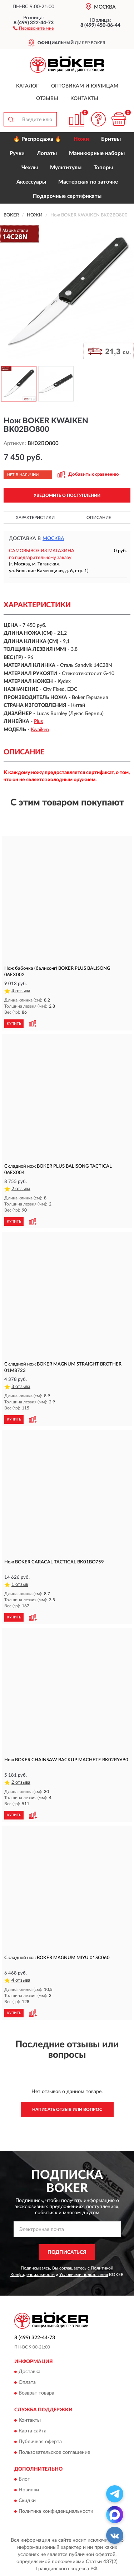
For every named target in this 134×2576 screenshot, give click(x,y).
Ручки (17, 153)
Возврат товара (36, 2393)
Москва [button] (53, 538)
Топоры (103, 167)
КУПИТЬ (14, 1023)
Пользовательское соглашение (54, 2452)
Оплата (27, 2382)
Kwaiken (40, 729)
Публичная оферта (40, 2441)
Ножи (81, 139)
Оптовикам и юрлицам (84, 86)
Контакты (84, 98)
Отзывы (47, 98)
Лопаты (47, 153)
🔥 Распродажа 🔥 (37, 139)
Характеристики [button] (35, 517)
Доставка (29, 2372)
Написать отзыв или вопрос (67, 2109)
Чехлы (29, 167)
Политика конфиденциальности (56, 2511)
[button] (33, 28)
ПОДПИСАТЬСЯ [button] (67, 2252)
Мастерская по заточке (88, 182)
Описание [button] (98, 517)
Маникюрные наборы (97, 153)
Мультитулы (65, 167)
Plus (38, 721)
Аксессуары (31, 182)
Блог (24, 2479)
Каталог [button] (27, 86)
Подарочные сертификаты (67, 196)
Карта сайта (32, 2430)
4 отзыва (20, 991)
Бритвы (111, 139)
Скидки (27, 2500)
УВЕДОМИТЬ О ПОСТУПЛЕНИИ (67, 495)
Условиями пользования (83, 2274)
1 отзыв (19, 1584)
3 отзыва (20, 1386)
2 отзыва (20, 1189)
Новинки (29, 2489)
